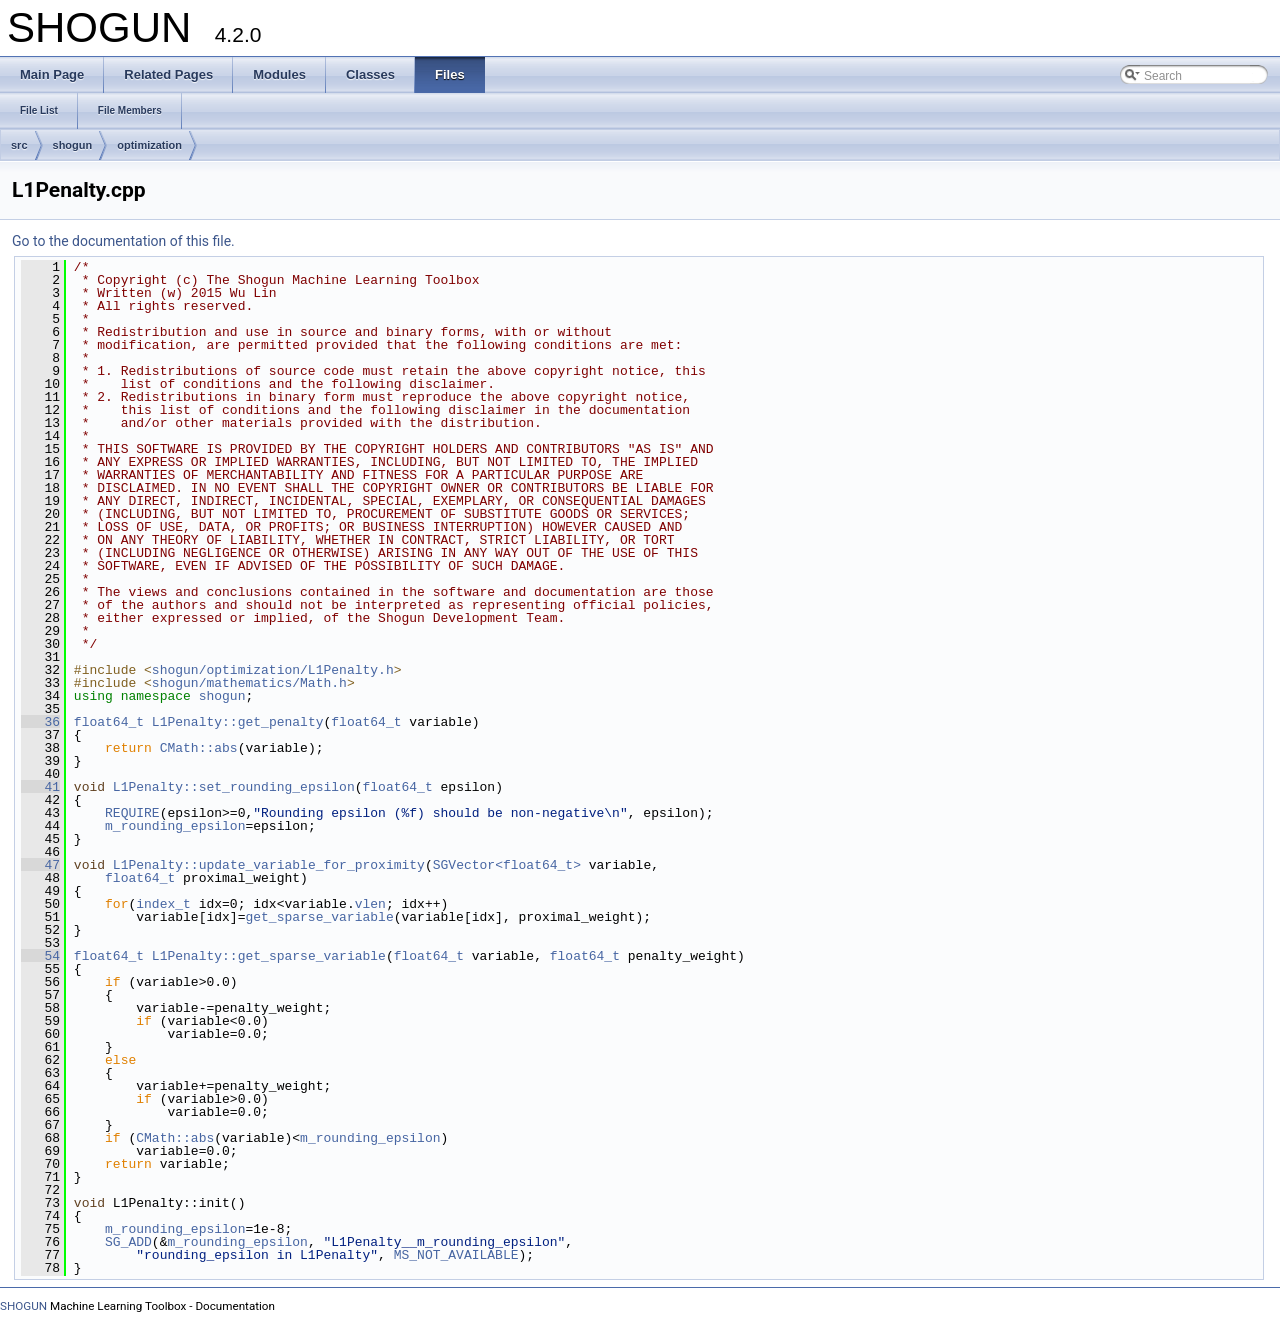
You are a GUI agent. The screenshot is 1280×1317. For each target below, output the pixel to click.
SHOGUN (23, 1306)
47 (40, 865)
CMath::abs (199, 748)
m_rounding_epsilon (175, 826)
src (19, 145)
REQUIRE (132, 813)
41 (40, 787)
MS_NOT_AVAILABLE (456, 1255)
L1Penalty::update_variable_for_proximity (269, 865)
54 (40, 956)
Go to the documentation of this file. (123, 241)
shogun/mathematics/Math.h (249, 683)
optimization (149, 145)
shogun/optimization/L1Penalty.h (273, 670)
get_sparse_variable (319, 917)
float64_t (109, 722)
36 (40, 722)
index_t (163, 904)
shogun (73, 145)
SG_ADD (128, 1242)
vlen (370, 904)
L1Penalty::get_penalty (238, 722)
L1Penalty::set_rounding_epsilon (234, 787)
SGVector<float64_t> (507, 865)
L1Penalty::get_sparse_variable (269, 956)
